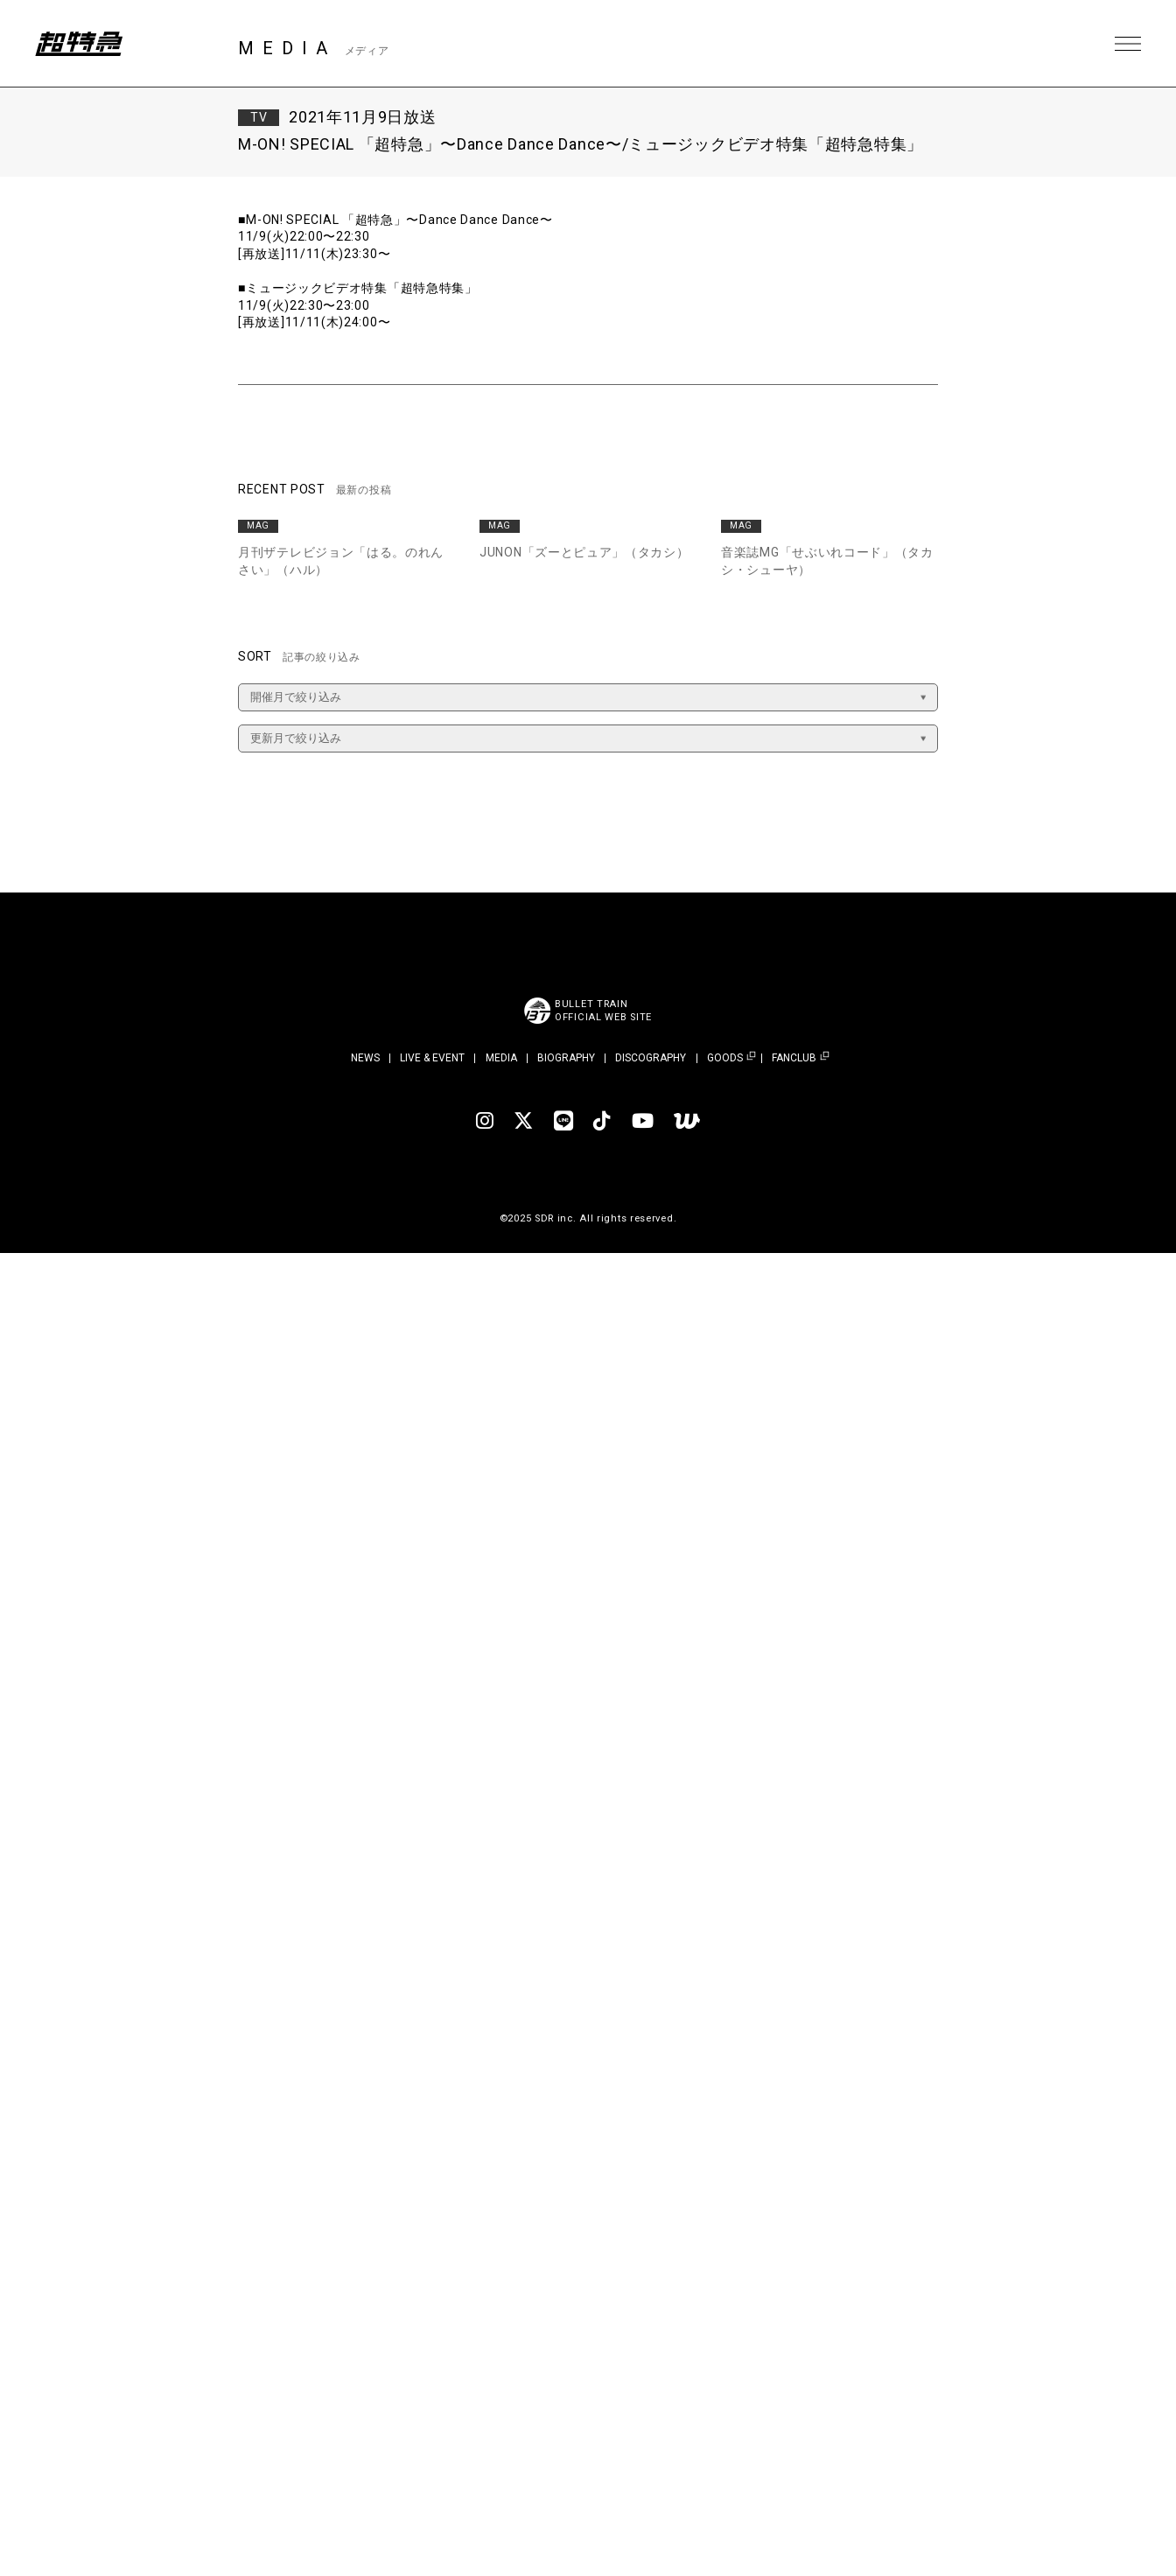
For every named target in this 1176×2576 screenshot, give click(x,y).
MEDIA (501, 1058)
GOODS (725, 1058)
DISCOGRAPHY (650, 1058)
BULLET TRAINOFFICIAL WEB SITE (603, 1010)
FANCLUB (794, 1058)
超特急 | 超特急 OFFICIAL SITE (78, 44)
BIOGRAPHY (566, 1058)
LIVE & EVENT (432, 1058)
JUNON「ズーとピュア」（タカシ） (585, 552)
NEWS (365, 1058)
